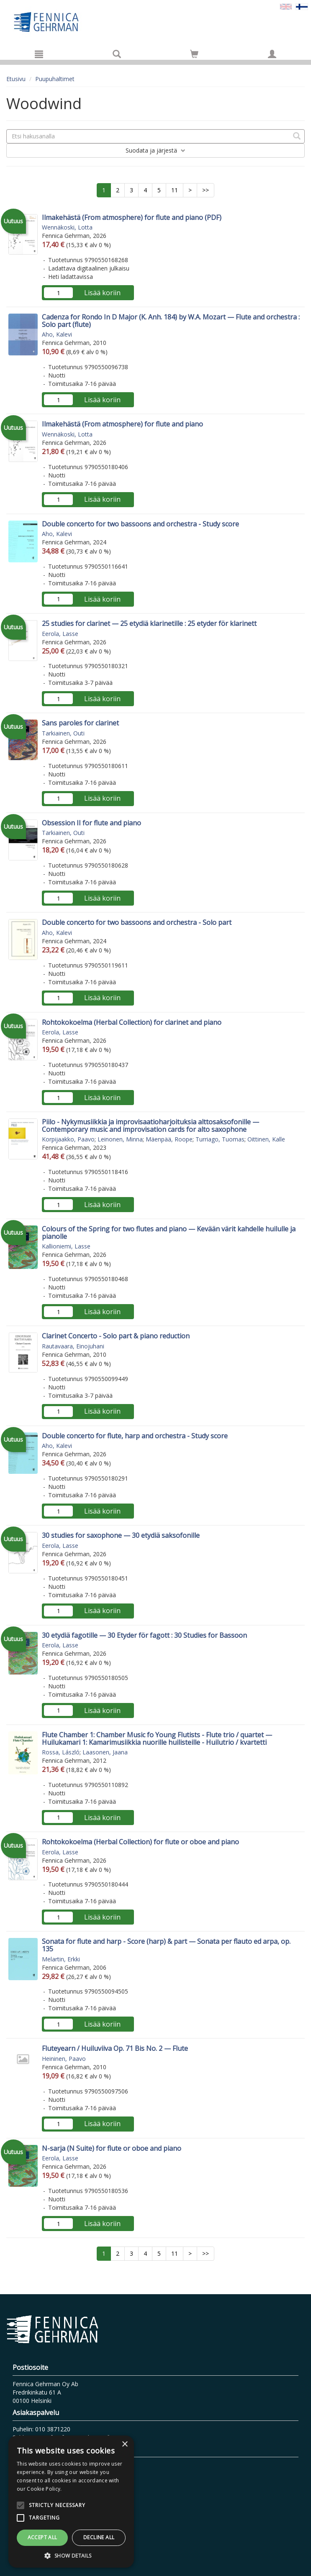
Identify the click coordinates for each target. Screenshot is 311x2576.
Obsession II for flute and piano (91, 822)
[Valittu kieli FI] (302, 6)
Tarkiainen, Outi (63, 733)
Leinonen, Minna (120, 1139)
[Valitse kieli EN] (286, 6)
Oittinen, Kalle (266, 1139)
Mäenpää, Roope (169, 1139)
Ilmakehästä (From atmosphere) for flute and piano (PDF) (131, 217)
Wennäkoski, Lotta (67, 227)
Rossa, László (61, 1752)
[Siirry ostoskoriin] (194, 54)
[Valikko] (38, 54)
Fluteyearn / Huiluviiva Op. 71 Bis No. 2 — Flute (115, 2048)
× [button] (124, 2444)
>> (205, 190)
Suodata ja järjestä (155, 150)
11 (174, 190)
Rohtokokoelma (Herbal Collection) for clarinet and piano (131, 1022)
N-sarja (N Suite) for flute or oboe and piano (111, 2148)
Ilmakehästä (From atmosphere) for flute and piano (122, 424)
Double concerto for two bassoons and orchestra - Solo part (136, 922)
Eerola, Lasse (60, 634)
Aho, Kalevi (57, 334)
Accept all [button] (42, 2537)
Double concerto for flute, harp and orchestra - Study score (135, 1435)
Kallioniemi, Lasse (66, 1246)
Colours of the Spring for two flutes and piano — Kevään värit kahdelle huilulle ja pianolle (169, 1232)
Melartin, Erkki (61, 1959)
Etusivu (16, 79)
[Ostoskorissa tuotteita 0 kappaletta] (194, 55)
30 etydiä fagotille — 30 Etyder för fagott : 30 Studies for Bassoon (144, 1635)
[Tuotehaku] (116, 54)
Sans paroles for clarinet (80, 723)
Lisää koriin (102, 292)
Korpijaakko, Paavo (68, 1139)
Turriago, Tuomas (219, 1139)
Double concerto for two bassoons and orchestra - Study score (140, 523)
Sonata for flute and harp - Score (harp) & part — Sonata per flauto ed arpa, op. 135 (166, 1945)
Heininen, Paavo (64, 2059)
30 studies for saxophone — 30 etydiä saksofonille (121, 1535)
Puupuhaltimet (55, 79)
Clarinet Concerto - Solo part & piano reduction (116, 1335)
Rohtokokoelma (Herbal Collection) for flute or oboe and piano (140, 1841)
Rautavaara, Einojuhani (73, 1346)
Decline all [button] (98, 2537)
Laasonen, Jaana (105, 1752)
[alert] (71, 2502)
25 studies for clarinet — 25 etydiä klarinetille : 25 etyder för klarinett (149, 623)
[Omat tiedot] (272, 54)
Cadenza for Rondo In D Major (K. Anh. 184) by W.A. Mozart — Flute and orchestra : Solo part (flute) (171, 320)
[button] (71, 2555)
